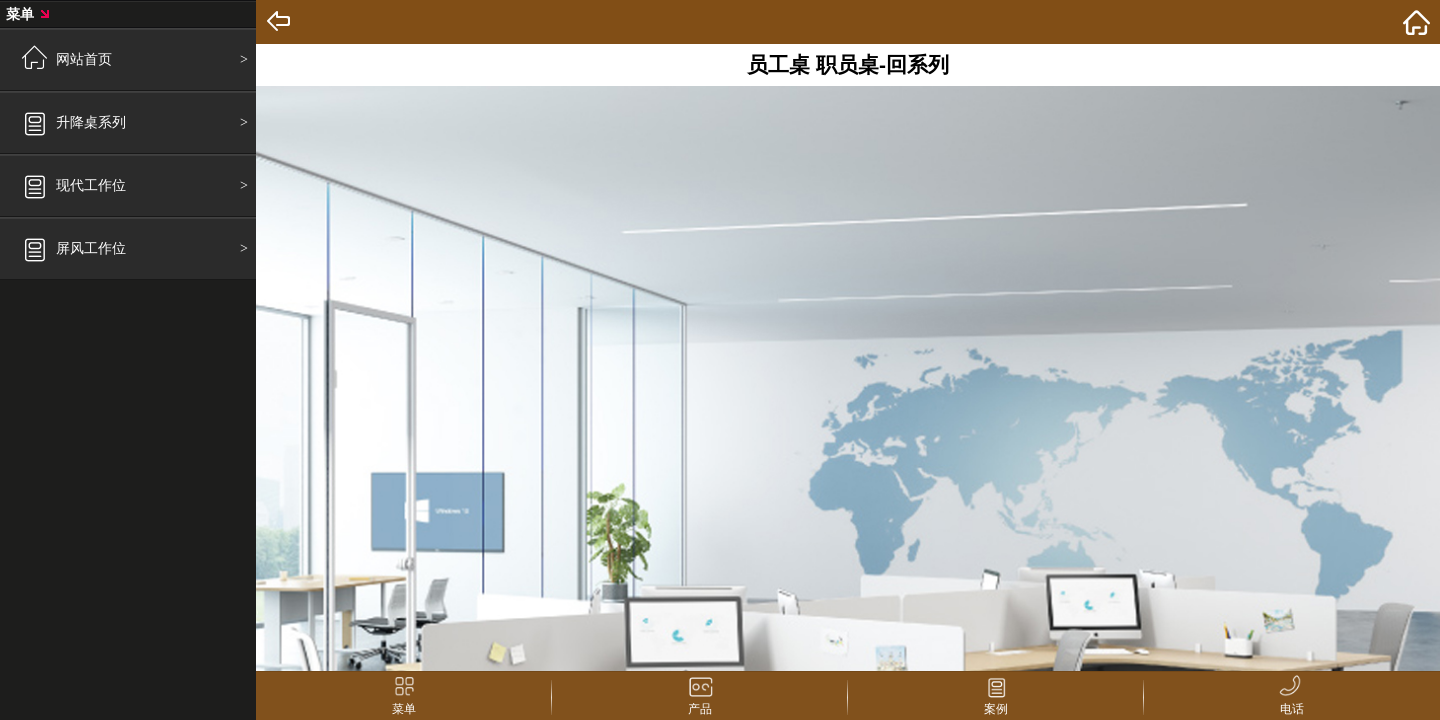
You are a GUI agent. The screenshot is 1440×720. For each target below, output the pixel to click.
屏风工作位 (91, 248)
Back (280, 22)
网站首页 (84, 59)
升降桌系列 (91, 122)
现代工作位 (91, 185)
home (1416, 22)
